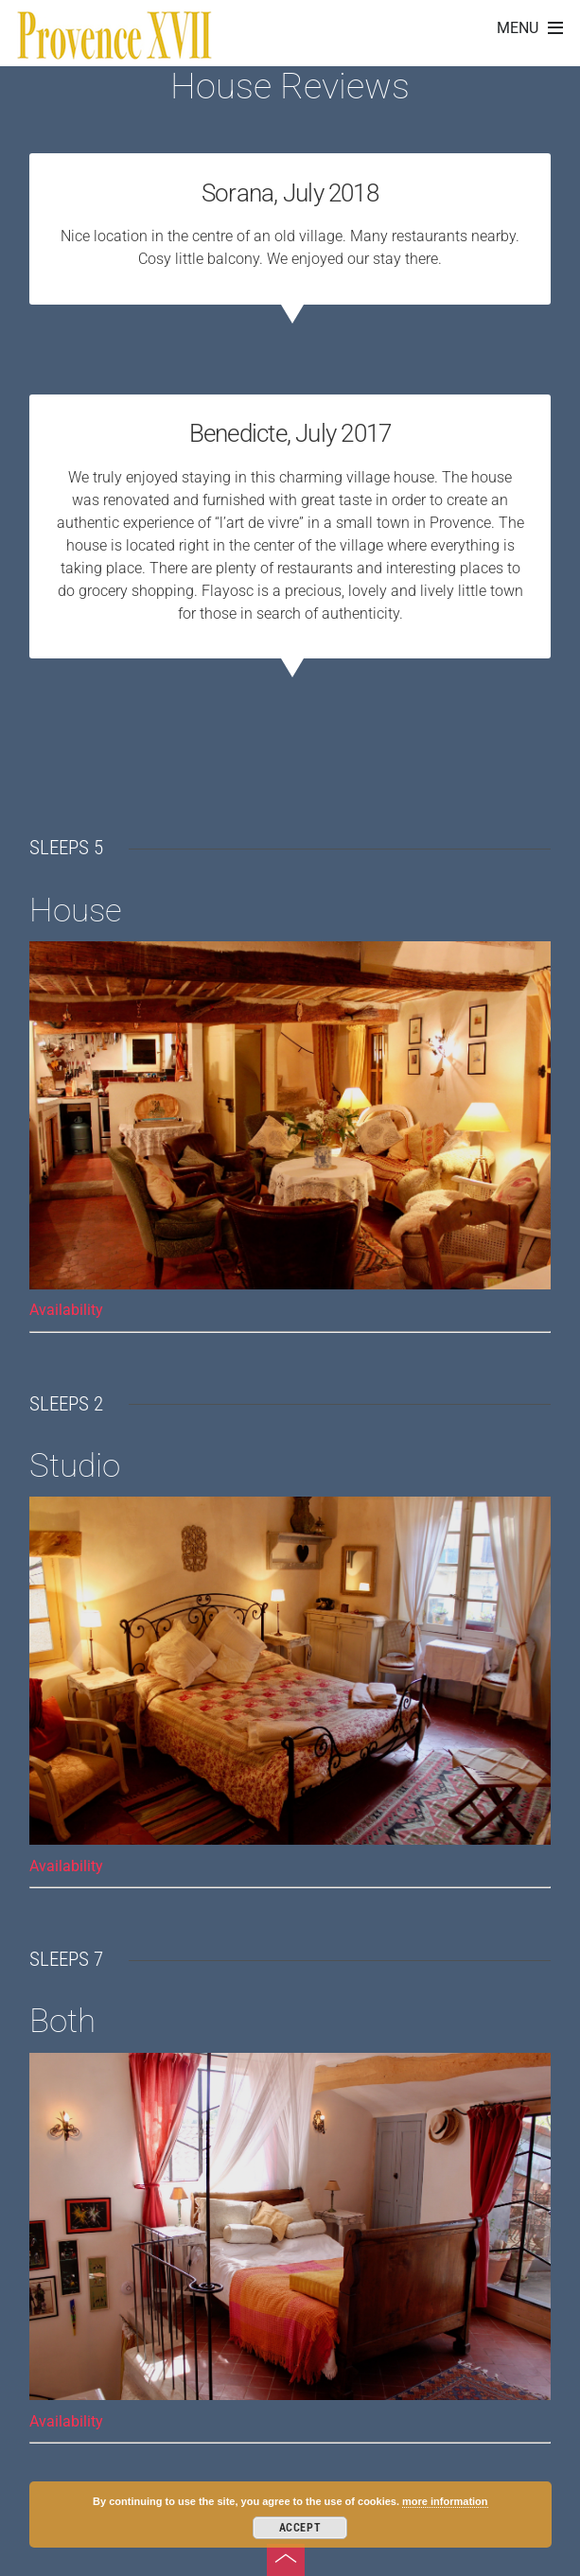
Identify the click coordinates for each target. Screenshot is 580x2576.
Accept (300, 2527)
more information (444, 2501)
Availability (66, 1310)
